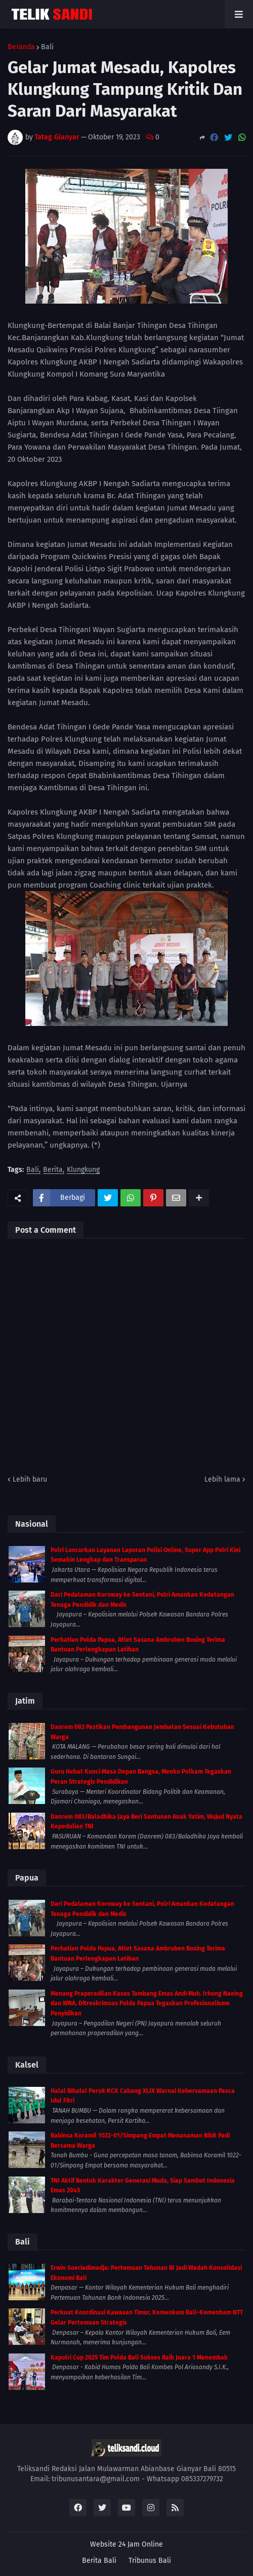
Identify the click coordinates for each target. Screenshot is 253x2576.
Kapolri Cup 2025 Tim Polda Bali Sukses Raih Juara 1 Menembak (139, 2357)
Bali (47, 47)
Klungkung (83, 1170)
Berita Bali (99, 2560)
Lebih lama (222, 1479)
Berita (53, 1170)
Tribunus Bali (150, 2560)
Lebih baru (30, 1479)
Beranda (21, 47)
